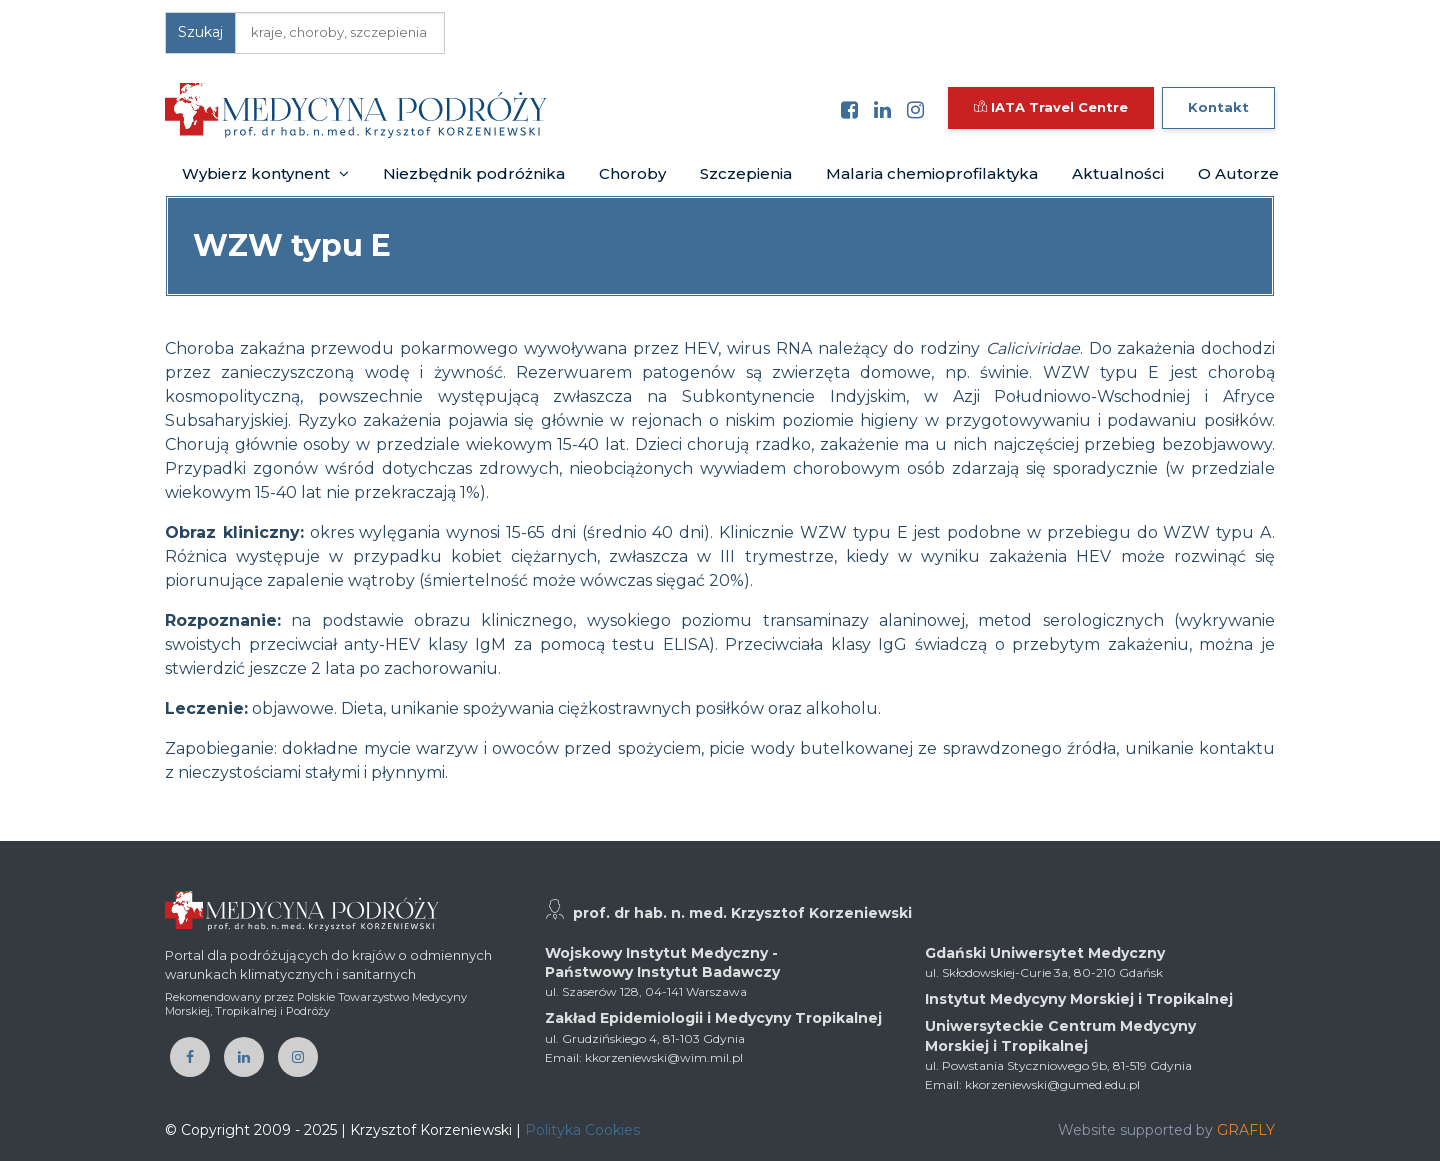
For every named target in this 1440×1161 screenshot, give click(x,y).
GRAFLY (1246, 1130)
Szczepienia (746, 173)
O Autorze (1238, 173)
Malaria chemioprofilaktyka (932, 173)
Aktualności (1118, 173)
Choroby (632, 173)
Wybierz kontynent (265, 173)
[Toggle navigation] (576, 110)
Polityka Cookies (582, 1130)
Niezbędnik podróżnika (474, 173)
